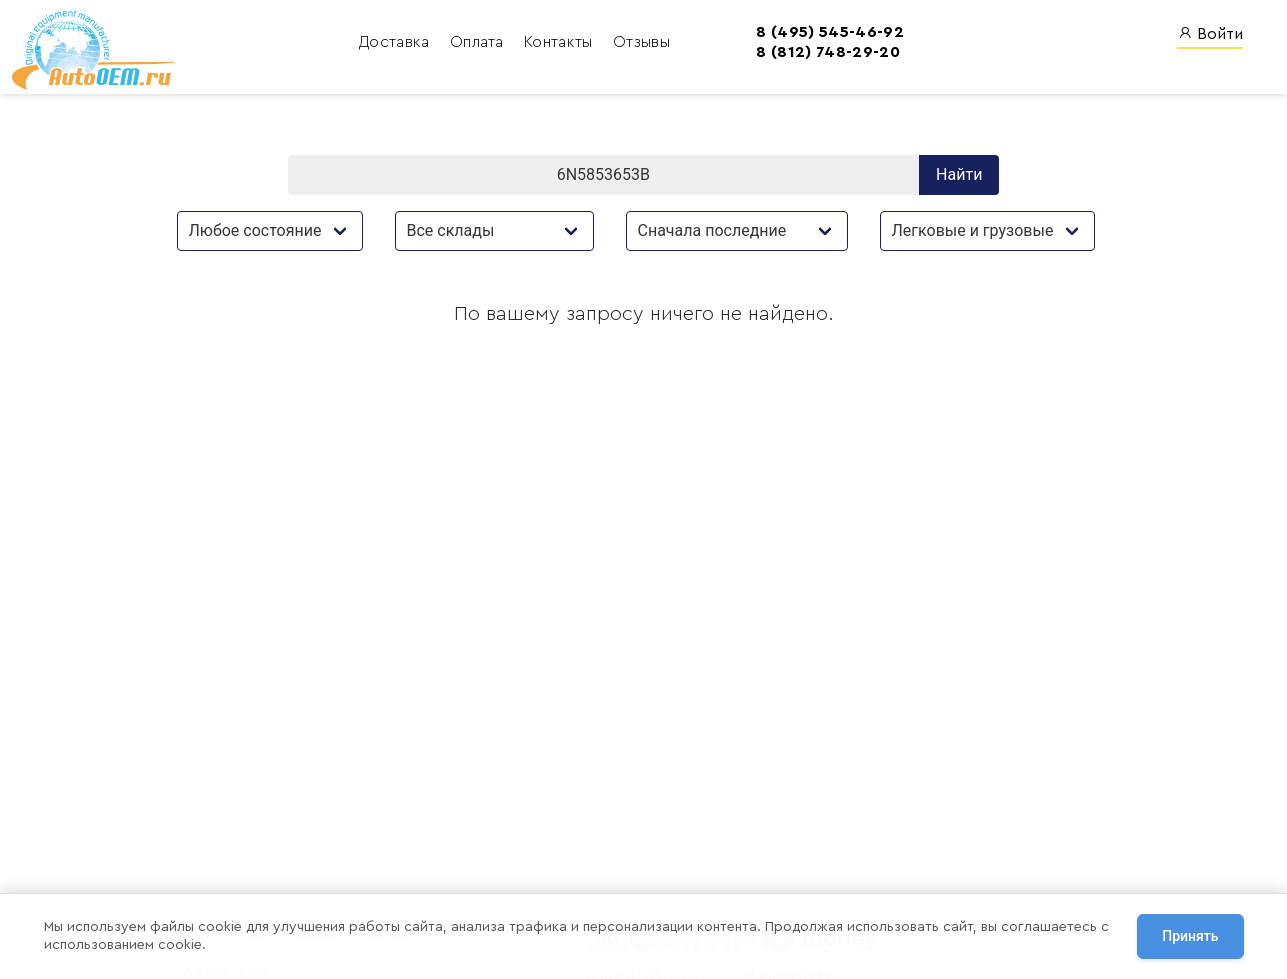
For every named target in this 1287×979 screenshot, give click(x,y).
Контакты (467, 45)
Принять (1190, 938)
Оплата (386, 45)
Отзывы (548, 45)
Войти (1210, 35)
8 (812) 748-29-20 (734, 55)
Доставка (303, 45)
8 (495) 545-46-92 (736, 34)
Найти (959, 182)
